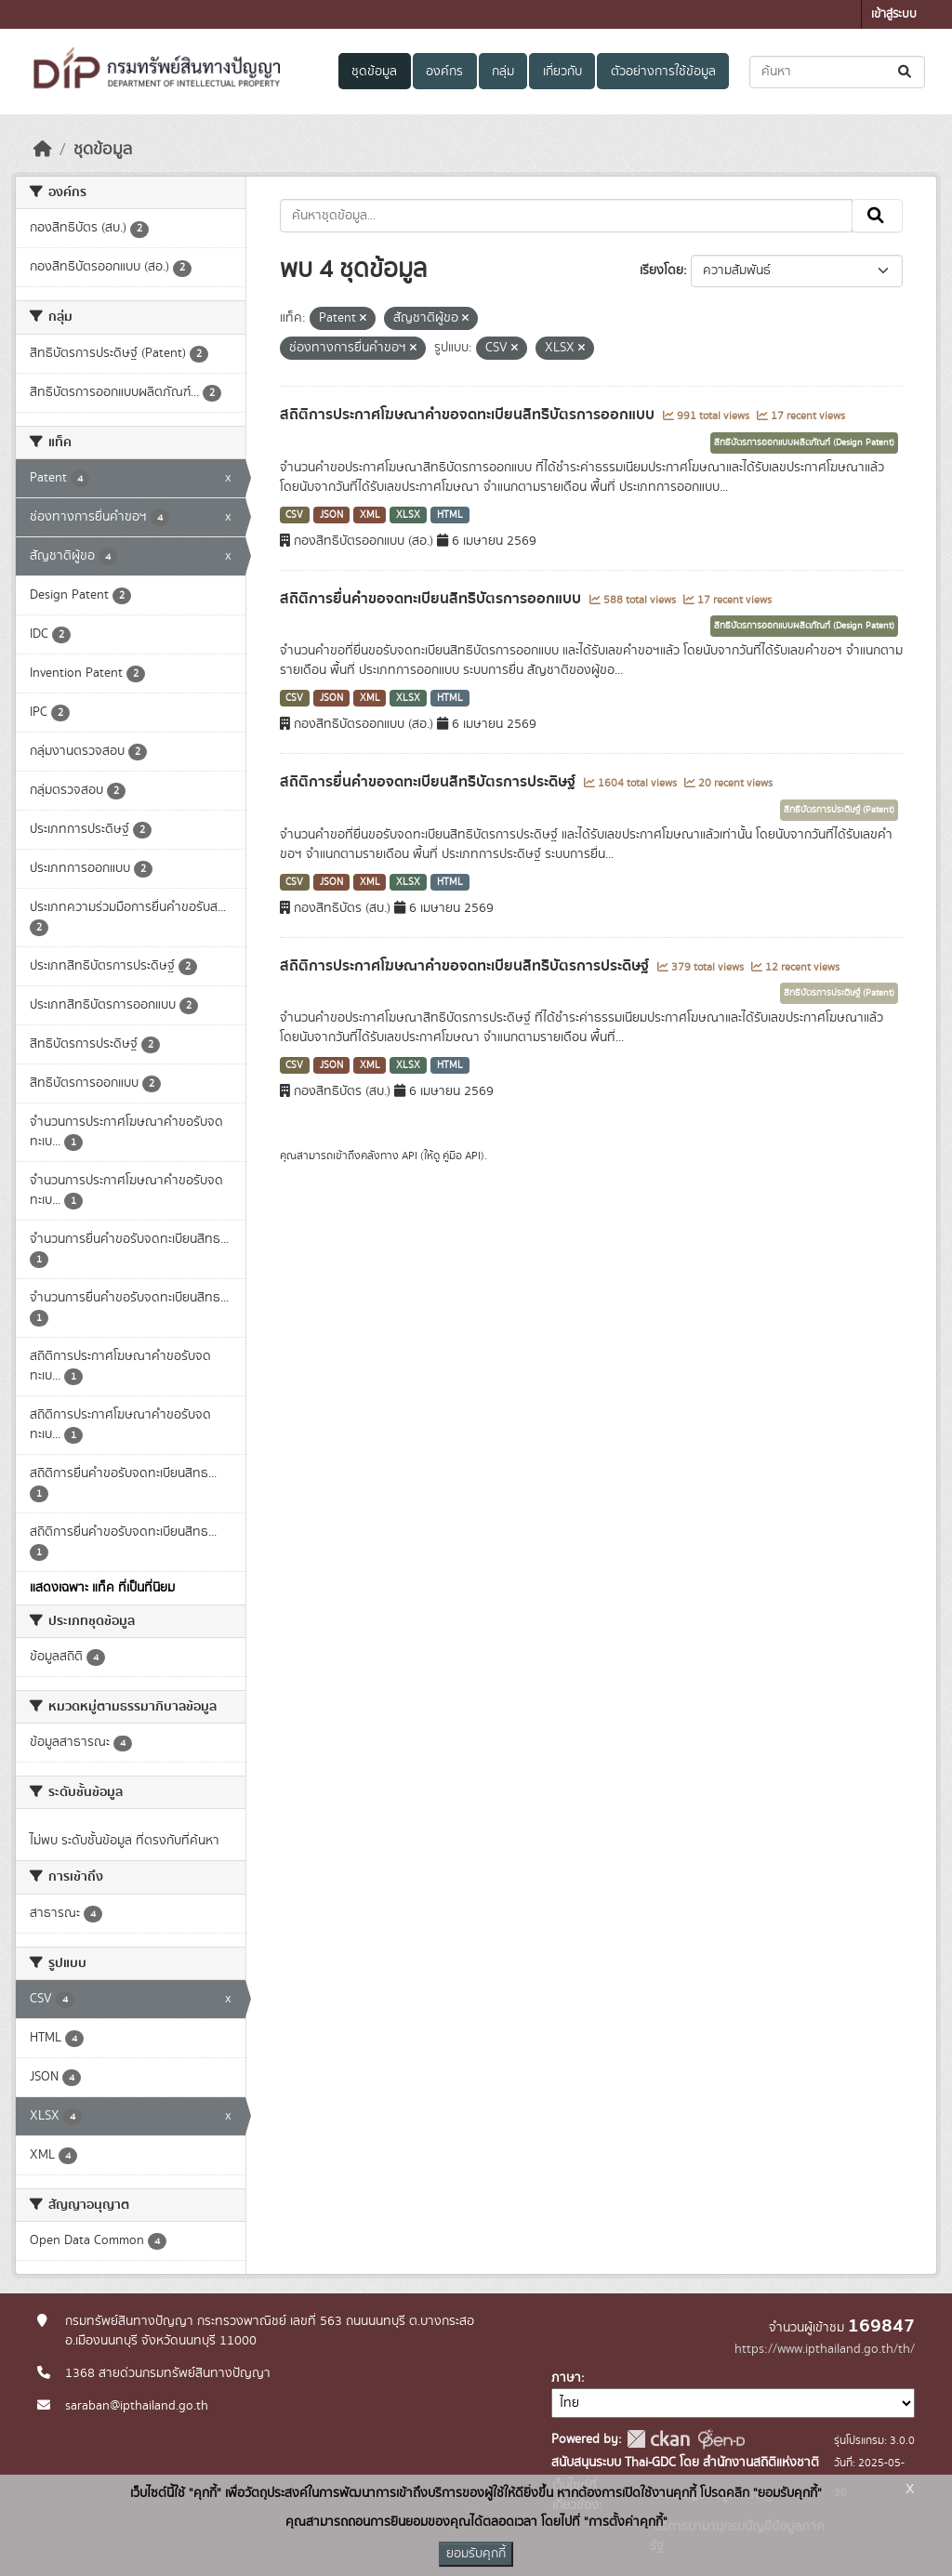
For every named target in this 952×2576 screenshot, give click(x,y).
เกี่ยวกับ (562, 71)
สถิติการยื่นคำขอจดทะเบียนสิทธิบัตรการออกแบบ (432, 599)
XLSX (408, 515)
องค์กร (444, 71)
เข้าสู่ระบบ (894, 14)
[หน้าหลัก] (42, 150)
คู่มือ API (462, 1155)
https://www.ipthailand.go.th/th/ (824, 2349)
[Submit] (906, 72)
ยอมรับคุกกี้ (476, 2553)
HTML (450, 515)
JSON (331, 515)
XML (370, 515)
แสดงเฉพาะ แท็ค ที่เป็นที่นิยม (102, 1588)
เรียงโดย (661, 270)
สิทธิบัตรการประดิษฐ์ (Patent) (839, 809)
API (409, 1155)
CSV (294, 515)
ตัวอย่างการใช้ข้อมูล (663, 71)
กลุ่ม (503, 71)
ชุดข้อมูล (374, 71)
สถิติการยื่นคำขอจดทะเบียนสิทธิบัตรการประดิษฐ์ (429, 782)
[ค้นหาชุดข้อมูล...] (837, 72)
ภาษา (566, 2378)
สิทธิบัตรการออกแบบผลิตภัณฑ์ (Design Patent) (804, 442)
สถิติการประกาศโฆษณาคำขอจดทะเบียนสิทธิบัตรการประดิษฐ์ (466, 966)
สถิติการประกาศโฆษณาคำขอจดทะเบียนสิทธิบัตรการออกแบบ (469, 415)
